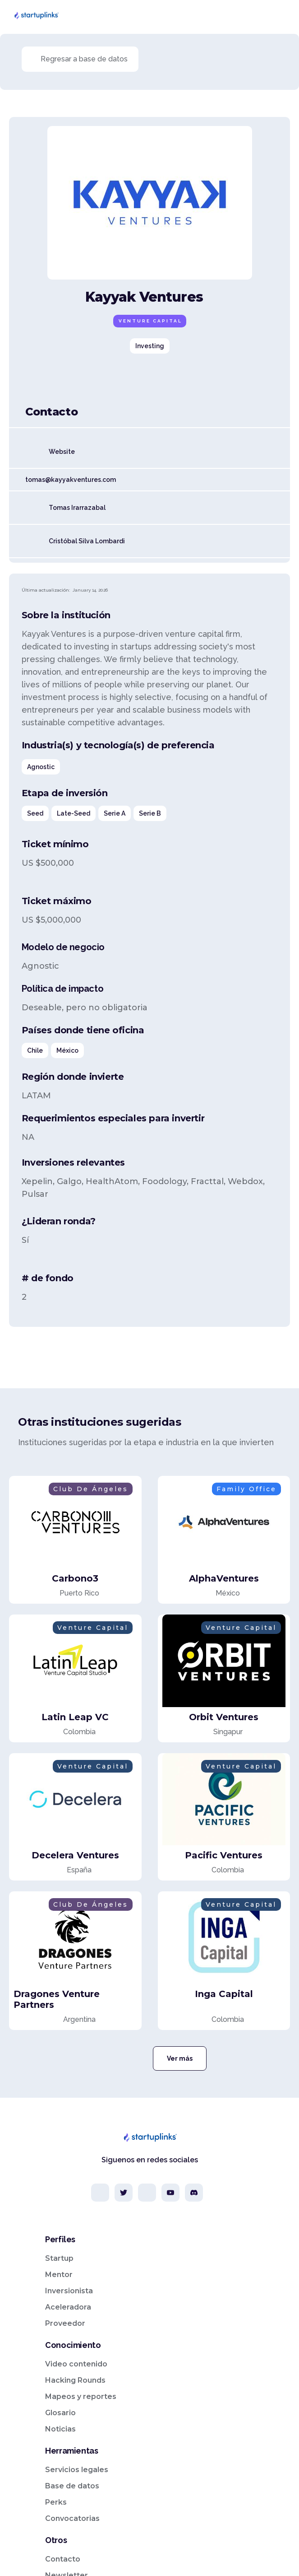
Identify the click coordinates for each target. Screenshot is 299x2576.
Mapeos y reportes (80, 2396)
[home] (36, 15)
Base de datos (72, 2486)
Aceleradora (68, 2307)
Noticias (60, 2429)
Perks (56, 2502)
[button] (283, 15)
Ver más (180, 2058)
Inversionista (69, 2291)
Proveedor (65, 2323)
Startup (59, 2258)
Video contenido (76, 2364)
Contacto (62, 2559)
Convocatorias (72, 2518)
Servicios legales (76, 2469)
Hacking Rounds (75, 2380)
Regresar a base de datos (84, 59)
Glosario (60, 2412)
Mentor (59, 2274)
